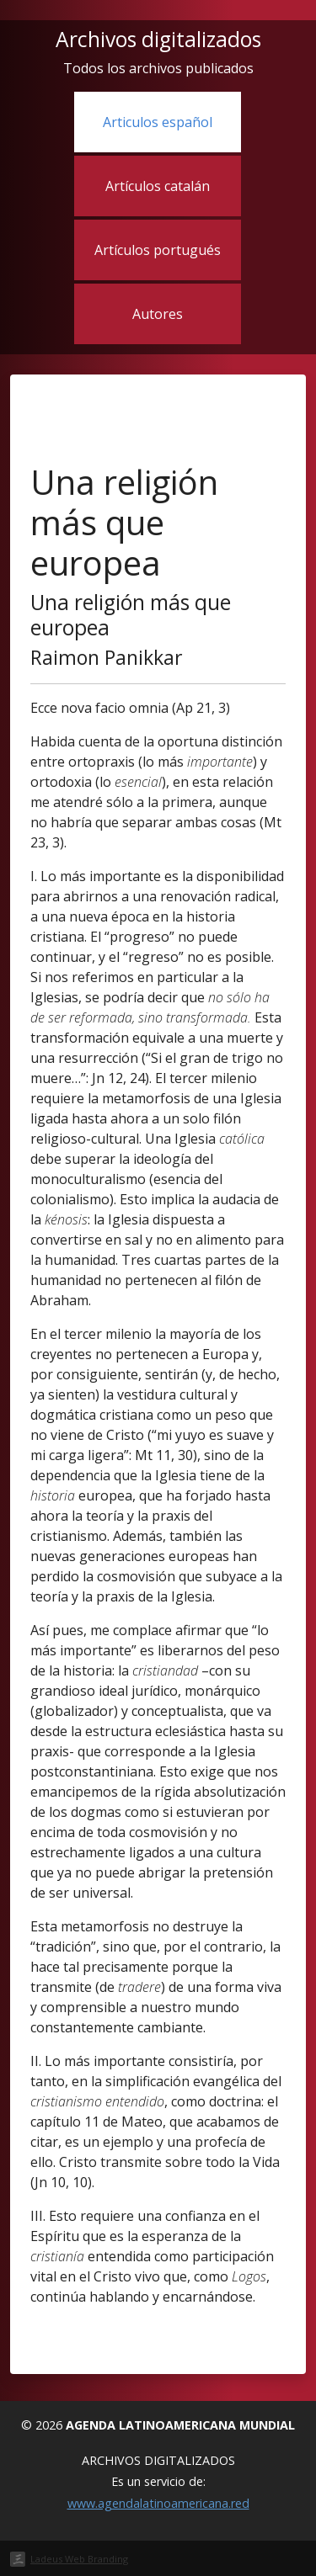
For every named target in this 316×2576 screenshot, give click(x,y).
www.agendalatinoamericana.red (158, 2503)
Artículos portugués (157, 250)
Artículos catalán (157, 186)
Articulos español (157, 122)
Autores (157, 314)
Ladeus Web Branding (79, 2558)
